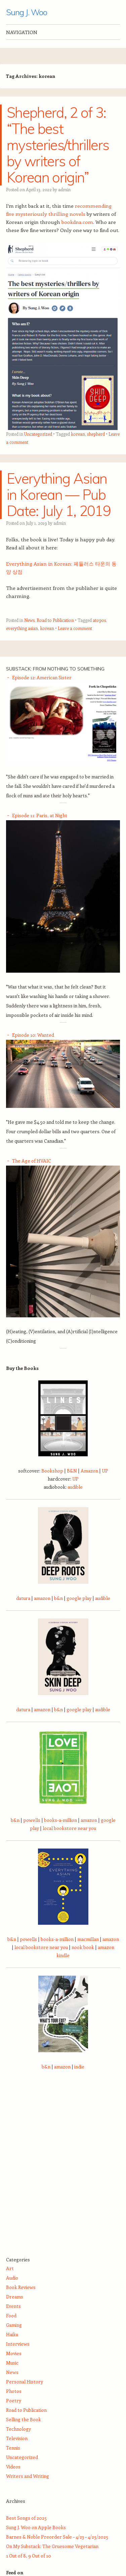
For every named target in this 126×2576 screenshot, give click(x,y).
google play (79, 1598)
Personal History (24, 2381)
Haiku (12, 2334)
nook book (83, 1947)
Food (11, 2315)
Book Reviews (21, 2287)
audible (75, 1487)
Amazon (89, 1470)
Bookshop (52, 1470)
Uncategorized (38, 434)
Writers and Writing (27, 2476)
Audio (12, 2277)
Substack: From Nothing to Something (55, 669)
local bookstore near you (69, 1828)
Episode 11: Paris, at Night (39, 815)
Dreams (14, 2296)
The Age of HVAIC (31, 1160)
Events (13, 2306)
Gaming (14, 2325)
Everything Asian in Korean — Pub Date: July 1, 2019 (59, 494)
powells (31, 1820)
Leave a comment (75, 628)
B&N (72, 1470)
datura (23, 1598)
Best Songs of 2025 (26, 2518)
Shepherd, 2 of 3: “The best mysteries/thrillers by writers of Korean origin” (58, 145)
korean (78, 434)
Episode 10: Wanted (33, 1035)
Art (10, 2268)
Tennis (13, 2447)
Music (12, 2362)
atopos (99, 620)
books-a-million (60, 1820)
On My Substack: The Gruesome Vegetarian (52, 2546)
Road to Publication (55, 620)
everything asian (22, 628)
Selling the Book (23, 2419)
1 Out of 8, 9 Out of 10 (28, 2555)
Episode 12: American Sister (42, 677)
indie (79, 2066)
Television (17, 2438)
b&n (58, 1598)
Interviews (18, 2344)
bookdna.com (77, 222)
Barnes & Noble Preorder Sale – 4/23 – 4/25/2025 (57, 2537)
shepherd (96, 434)
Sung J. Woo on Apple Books (36, 2527)
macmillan (88, 1939)
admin (64, 189)
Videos (13, 2466)
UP (105, 1470)
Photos (14, 2391)
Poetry (13, 2400)
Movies (14, 2353)
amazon (42, 1598)
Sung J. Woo (26, 12)
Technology (18, 2429)
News (29, 620)
